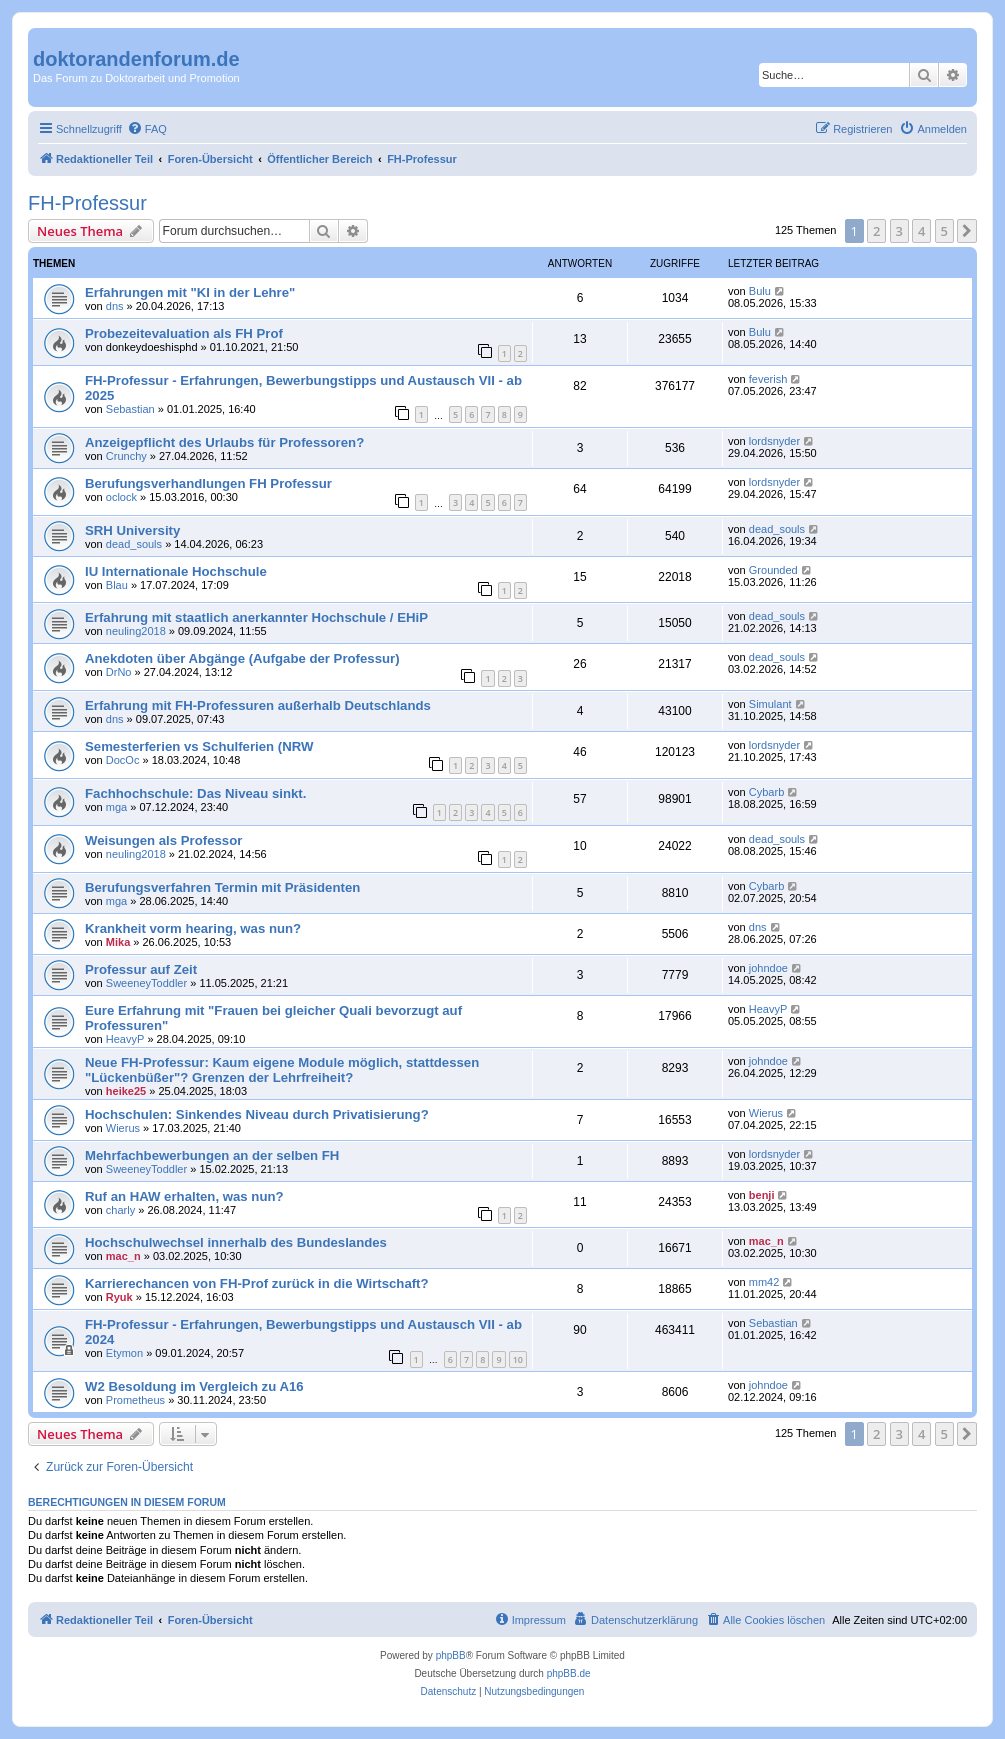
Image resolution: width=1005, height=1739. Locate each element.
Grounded (773, 570)
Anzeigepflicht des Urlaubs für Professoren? (224, 442)
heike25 (126, 1091)
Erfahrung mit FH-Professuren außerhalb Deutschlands (258, 705)
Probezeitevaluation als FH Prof (184, 333)
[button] (967, 231)
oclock (121, 497)
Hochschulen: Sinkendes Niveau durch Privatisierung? (257, 1114)
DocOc (123, 760)
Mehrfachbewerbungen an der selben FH (212, 1155)
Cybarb (766, 792)
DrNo (119, 672)
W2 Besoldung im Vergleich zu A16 (194, 1386)
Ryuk (119, 1297)
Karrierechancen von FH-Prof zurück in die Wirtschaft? (257, 1283)
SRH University (132, 530)
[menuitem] (147, 129)
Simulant (770, 704)
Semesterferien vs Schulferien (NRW (199, 746)
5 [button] (944, 231)
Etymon (124, 1353)
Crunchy (126, 456)
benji (762, 1195)
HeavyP (125, 1039)
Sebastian (130, 409)
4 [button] (921, 231)
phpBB (451, 1655)
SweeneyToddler (146, 983)
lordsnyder (774, 441)
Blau (117, 585)
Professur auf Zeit (141, 969)
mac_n (123, 1256)
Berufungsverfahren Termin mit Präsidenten (222, 887)
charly (120, 1210)
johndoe (768, 968)
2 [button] (876, 231)
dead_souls (134, 544)
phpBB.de (569, 1673)
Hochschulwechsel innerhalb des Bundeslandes (236, 1242)
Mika (118, 942)
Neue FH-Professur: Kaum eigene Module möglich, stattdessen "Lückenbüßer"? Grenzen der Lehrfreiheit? (282, 1070)
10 (518, 1359)
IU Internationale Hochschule (176, 571)
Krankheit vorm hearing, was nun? (193, 928)
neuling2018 (136, 631)
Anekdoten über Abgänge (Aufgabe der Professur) (242, 658)
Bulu (760, 291)
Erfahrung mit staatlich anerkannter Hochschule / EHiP (256, 617)
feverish (768, 379)
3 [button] (899, 231)
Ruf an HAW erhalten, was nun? (184, 1196)
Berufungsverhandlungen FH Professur (208, 483)
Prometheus (135, 1400)
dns (115, 306)
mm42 (764, 1282)
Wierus (123, 1128)
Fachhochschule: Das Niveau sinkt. (195, 793)
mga (116, 807)
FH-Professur (87, 203)
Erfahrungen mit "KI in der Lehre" (190, 292)
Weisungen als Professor (163, 840)
